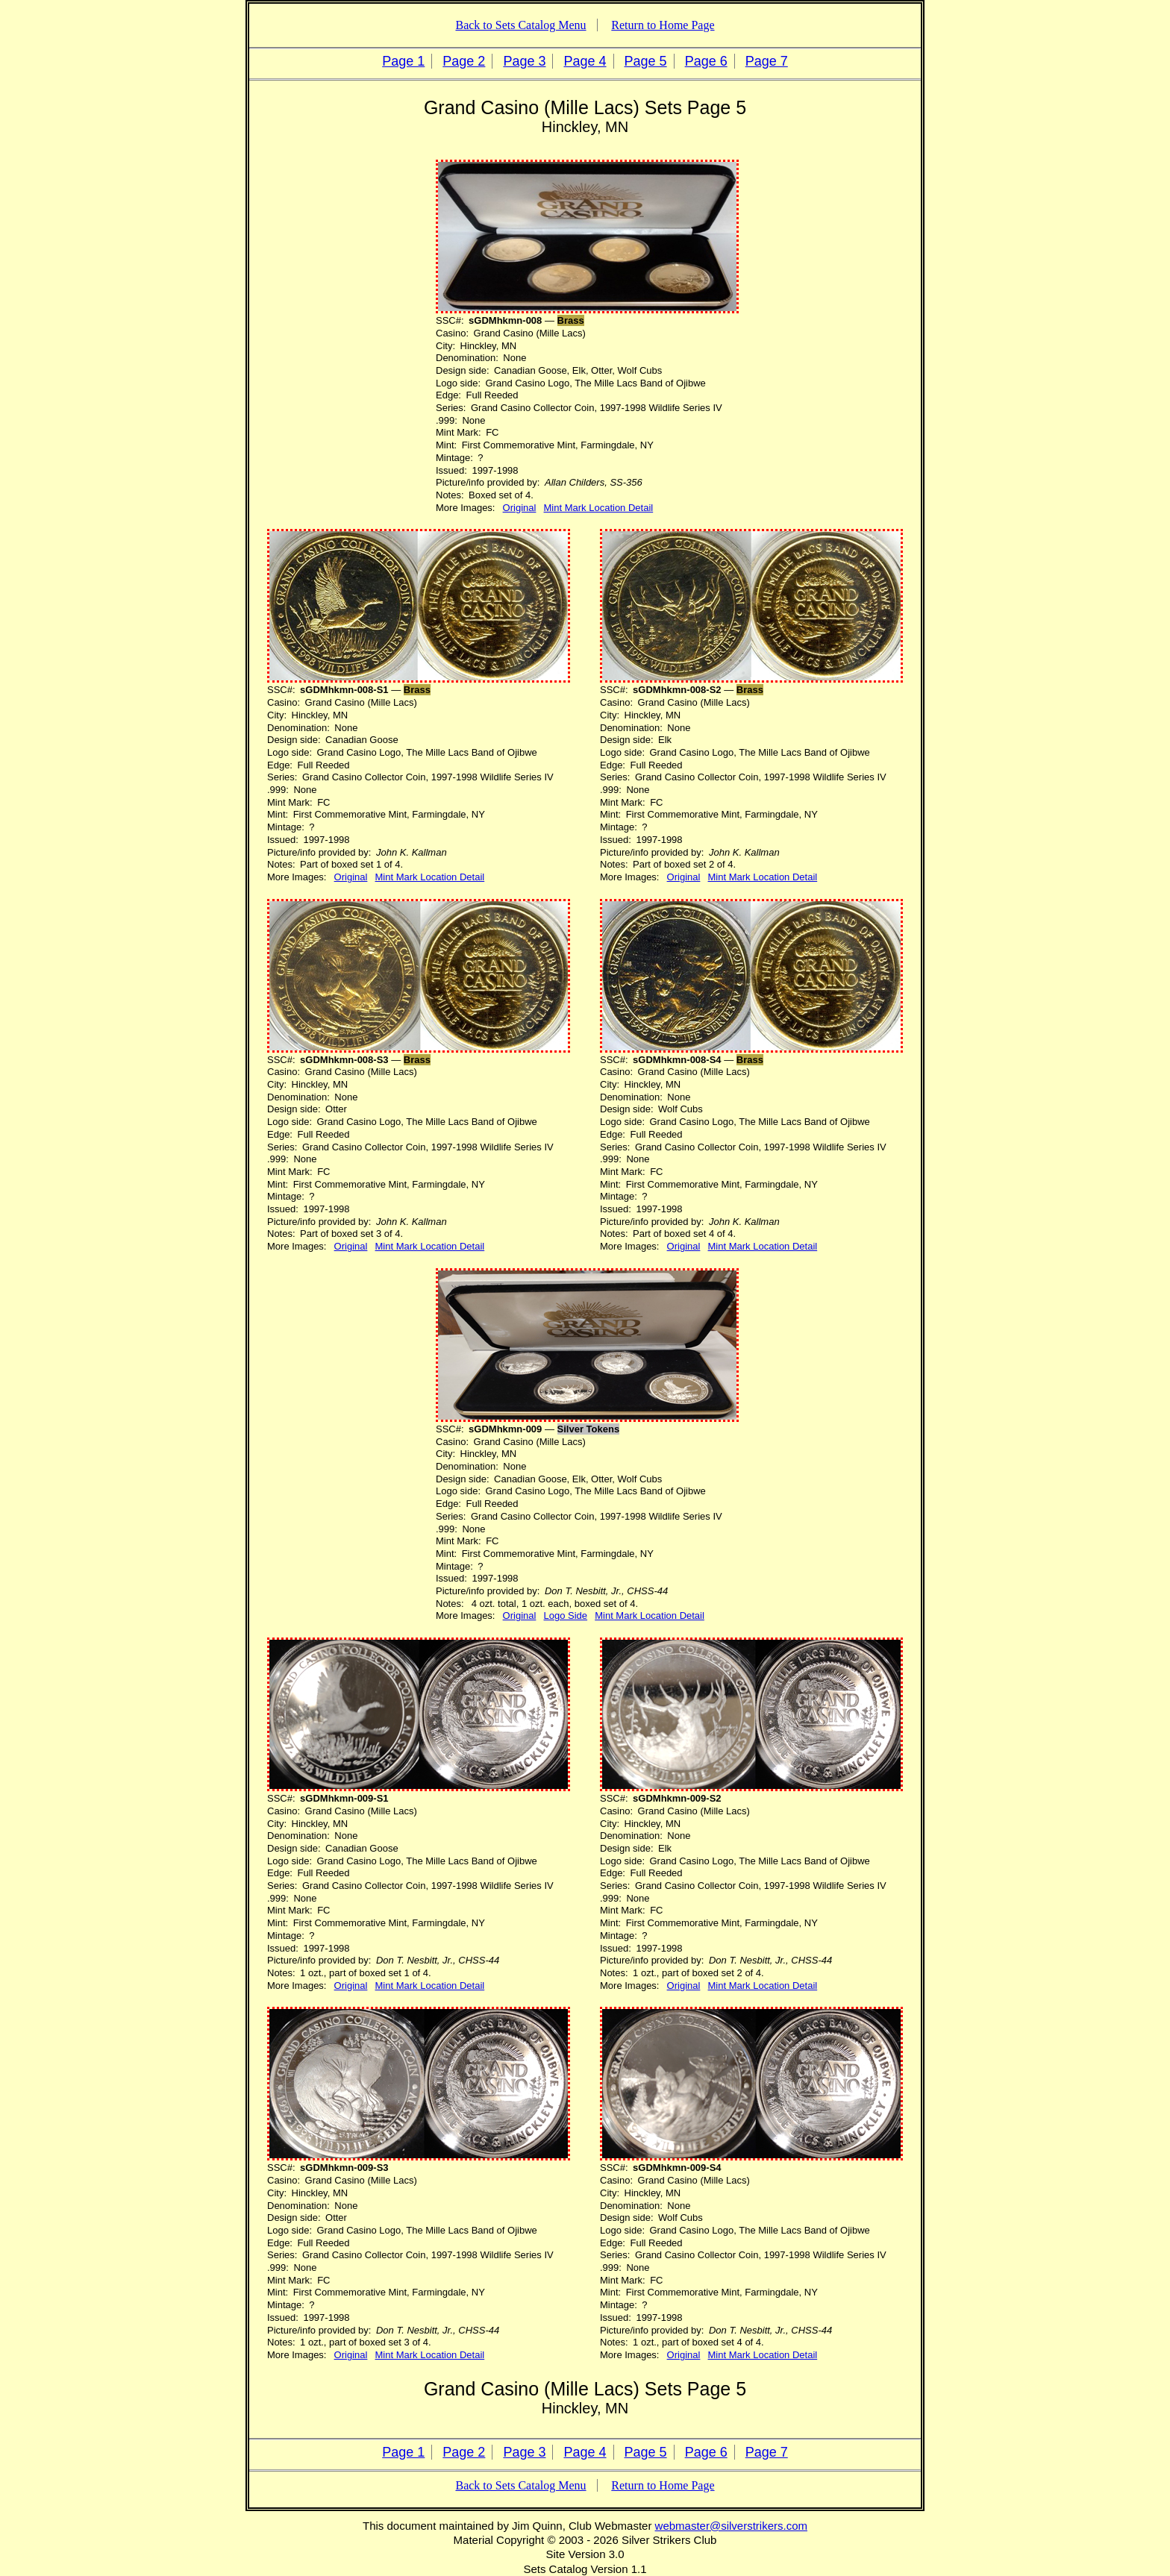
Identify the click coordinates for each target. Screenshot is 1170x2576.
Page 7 (766, 61)
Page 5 (646, 61)
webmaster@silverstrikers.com (731, 2525)
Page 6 (706, 61)
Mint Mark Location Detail (599, 507)
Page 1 (403, 61)
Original (519, 507)
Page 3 (524, 61)
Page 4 (584, 61)
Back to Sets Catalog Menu (520, 25)
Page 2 (463, 61)
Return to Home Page (662, 25)
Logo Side (566, 1615)
